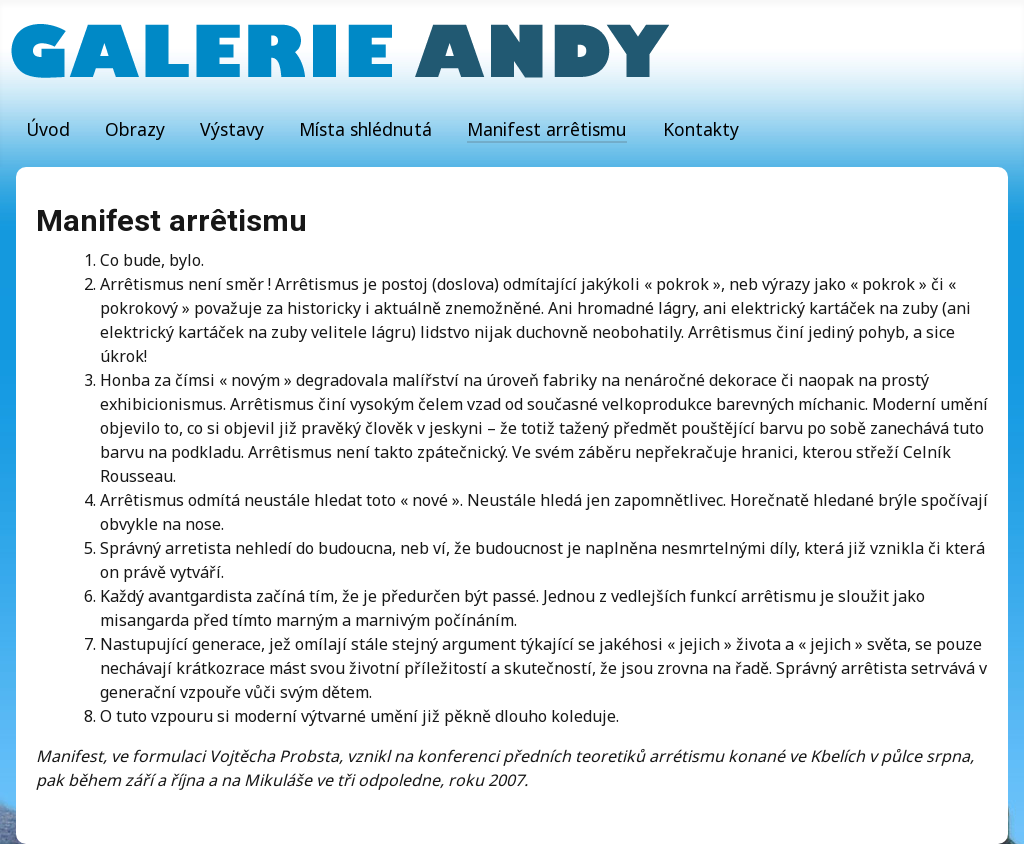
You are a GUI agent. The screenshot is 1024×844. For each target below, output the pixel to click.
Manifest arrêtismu (547, 129)
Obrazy (135, 129)
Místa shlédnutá (365, 129)
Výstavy (232, 129)
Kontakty (701, 129)
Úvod (48, 129)
